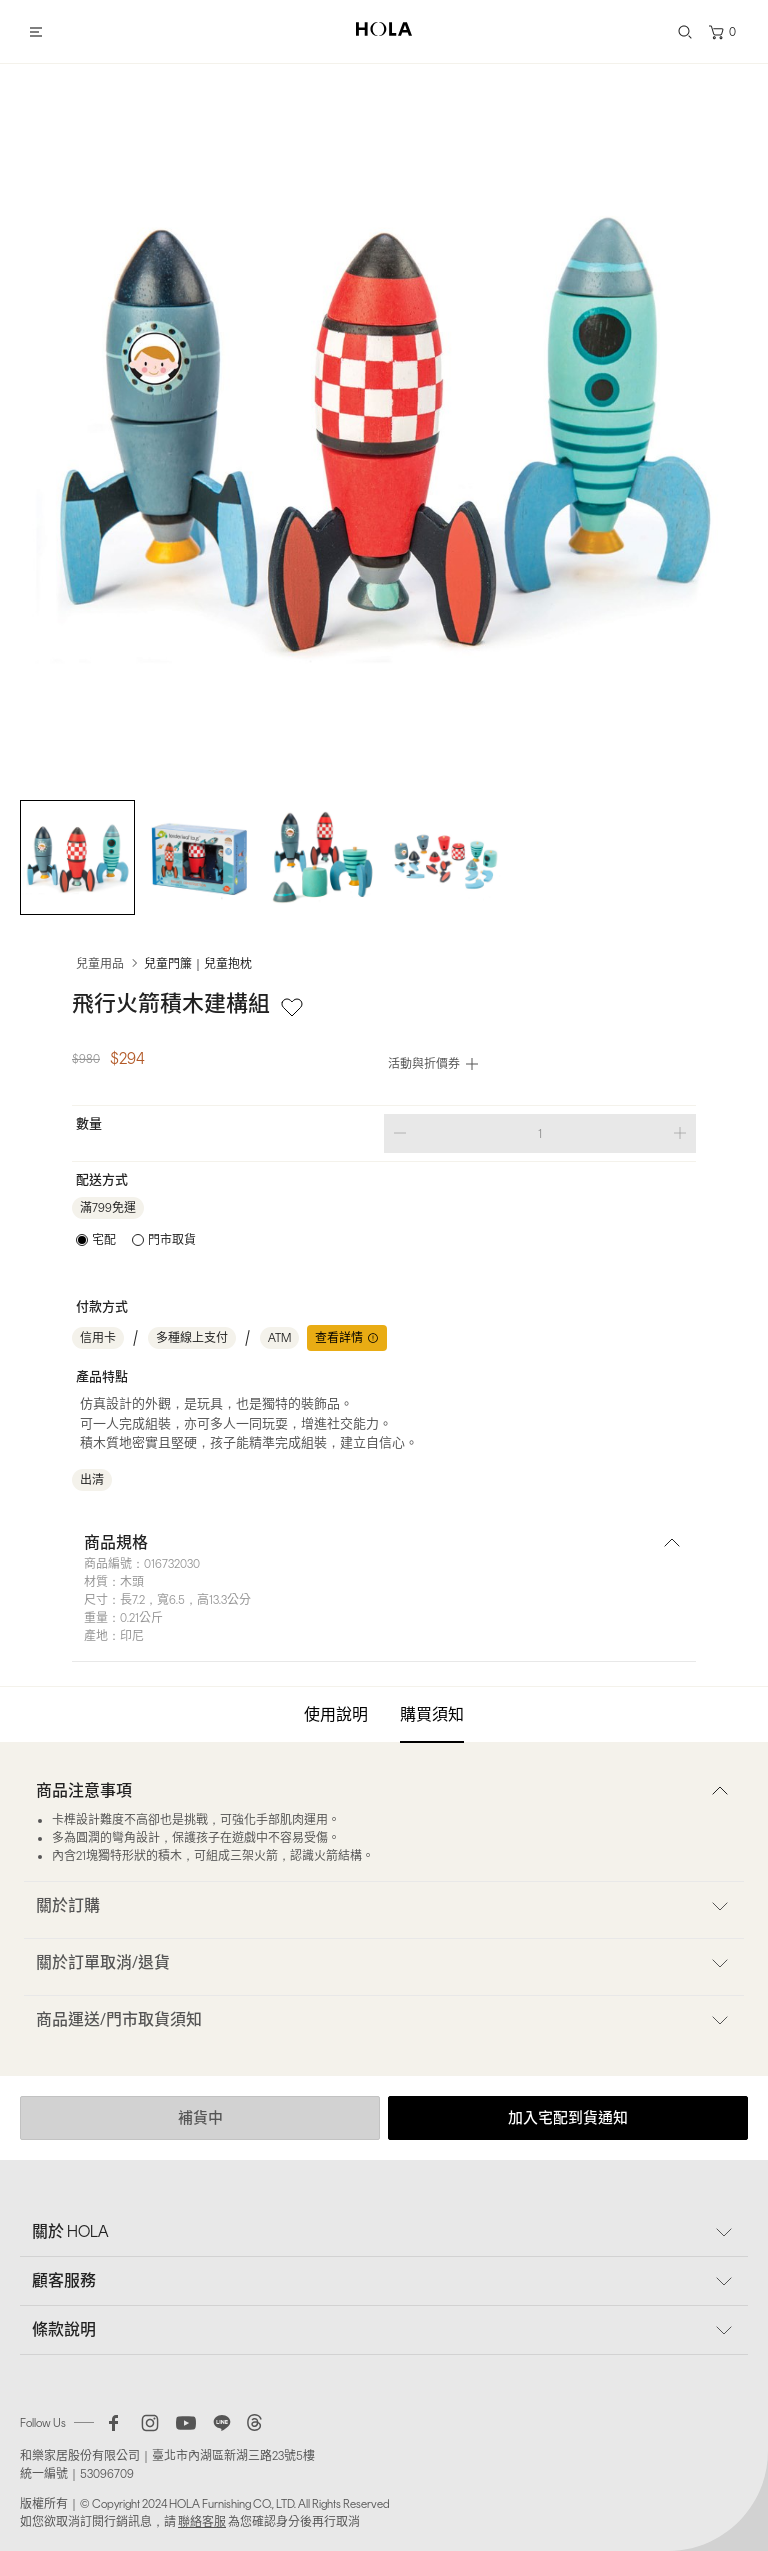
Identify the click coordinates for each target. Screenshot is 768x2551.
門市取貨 (172, 1240)
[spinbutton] (540, 1133)
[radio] (96, 1240)
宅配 (104, 1240)
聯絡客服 (202, 2522)
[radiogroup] (136, 1240)
